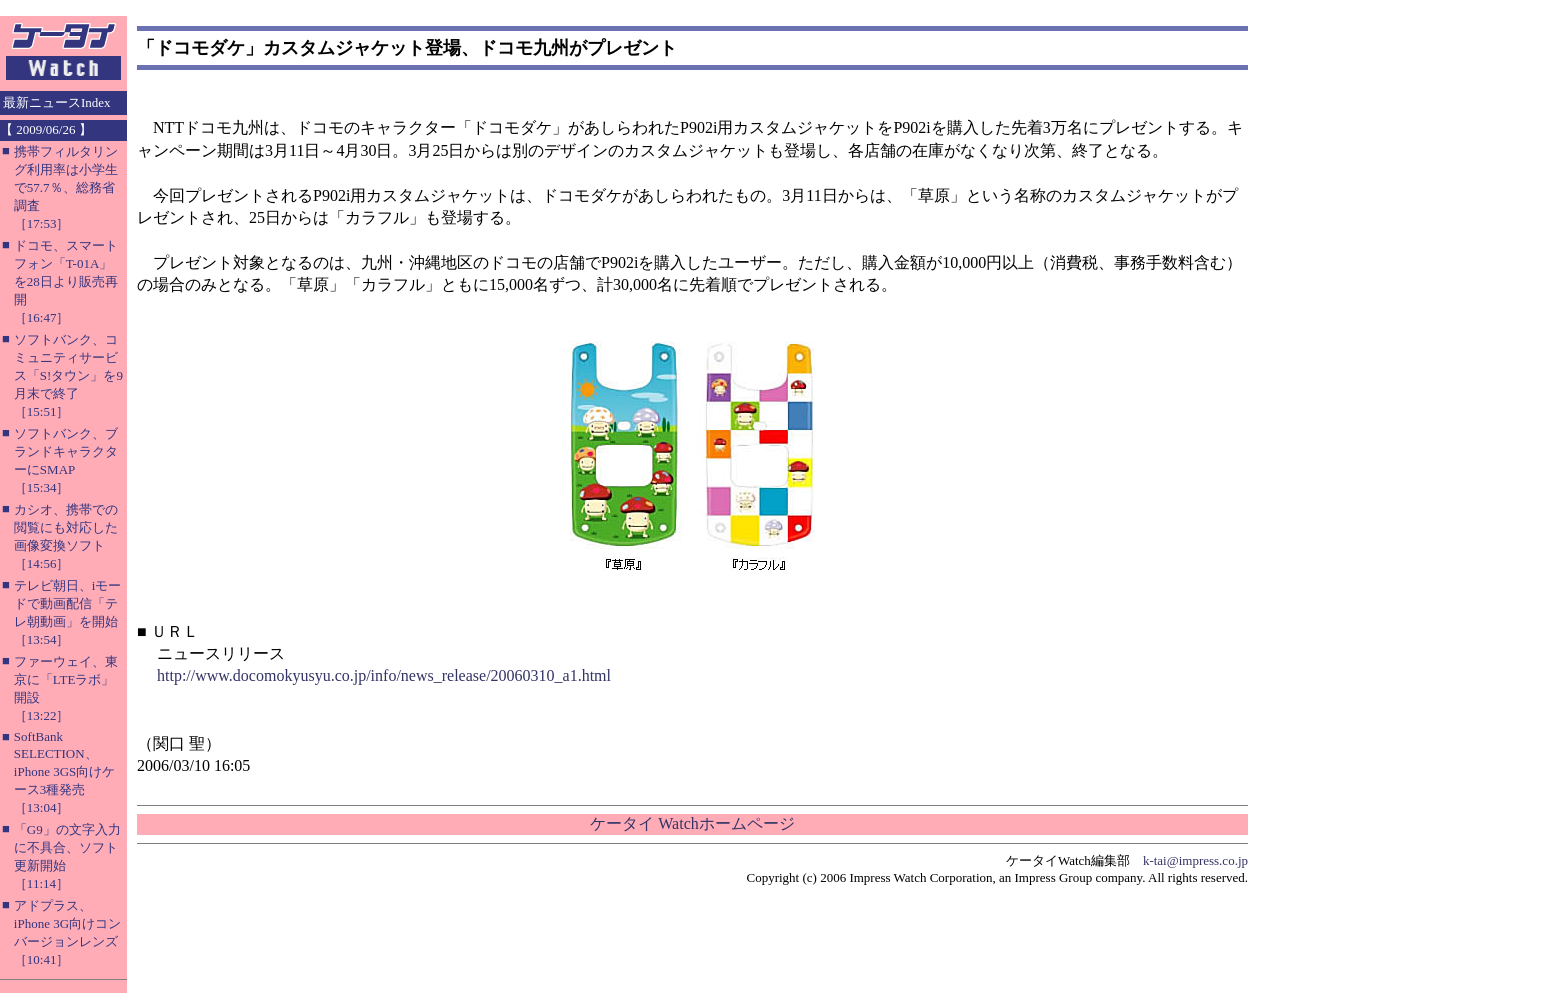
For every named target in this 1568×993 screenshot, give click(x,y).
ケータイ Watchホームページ (692, 823)
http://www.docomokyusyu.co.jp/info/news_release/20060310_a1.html (384, 675)
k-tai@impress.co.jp (1195, 860)
